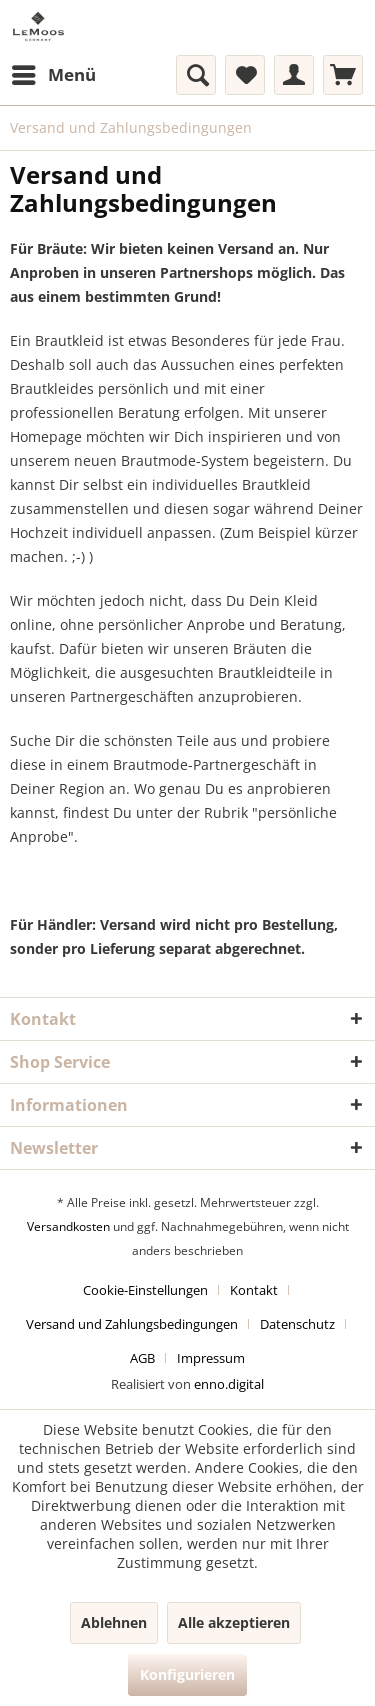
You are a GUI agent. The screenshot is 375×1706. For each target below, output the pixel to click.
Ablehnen (114, 1622)
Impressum (211, 1358)
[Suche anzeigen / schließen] (196, 75)
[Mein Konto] (294, 75)
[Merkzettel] (245, 75)
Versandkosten (68, 1226)
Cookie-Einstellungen (145, 1290)
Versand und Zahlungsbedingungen (132, 1324)
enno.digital (229, 1384)
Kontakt (254, 1290)
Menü (54, 72)
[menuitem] (53, 75)
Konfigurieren (187, 1674)
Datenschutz (297, 1324)
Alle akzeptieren (234, 1622)
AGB (142, 1358)
